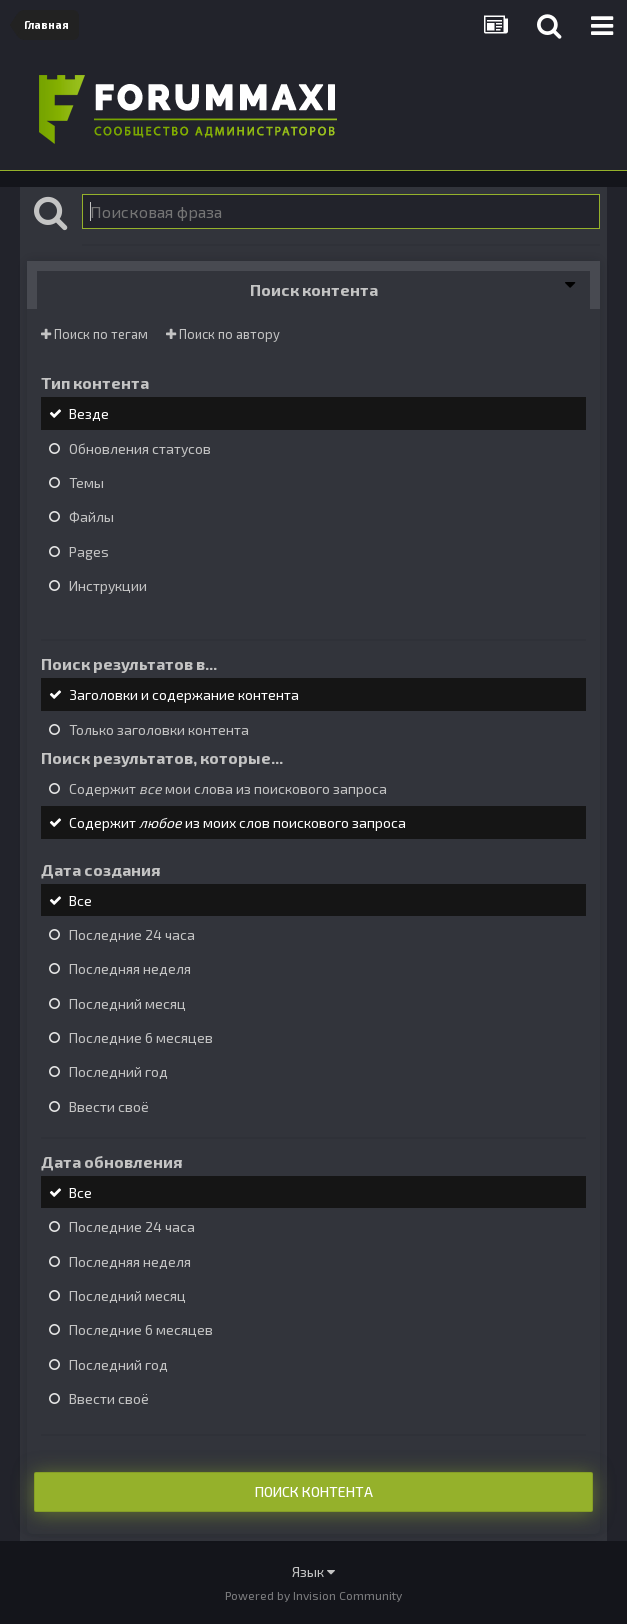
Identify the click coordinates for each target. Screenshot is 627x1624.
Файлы (91, 517)
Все (80, 900)
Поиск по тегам (94, 334)
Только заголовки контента (159, 729)
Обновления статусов (140, 448)
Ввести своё (109, 1106)
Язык (313, 1571)
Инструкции (108, 585)
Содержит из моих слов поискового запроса (237, 823)
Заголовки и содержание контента (184, 695)
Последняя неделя (130, 969)
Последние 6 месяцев (141, 1037)
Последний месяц (127, 1003)
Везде (89, 414)
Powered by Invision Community (313, 1595)
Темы (86, 482)
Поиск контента (314, 1491)
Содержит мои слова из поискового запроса (228, 788)
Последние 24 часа (132, 934)
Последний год (118, 1072)
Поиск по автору (223, 334)
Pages (89, 551)
